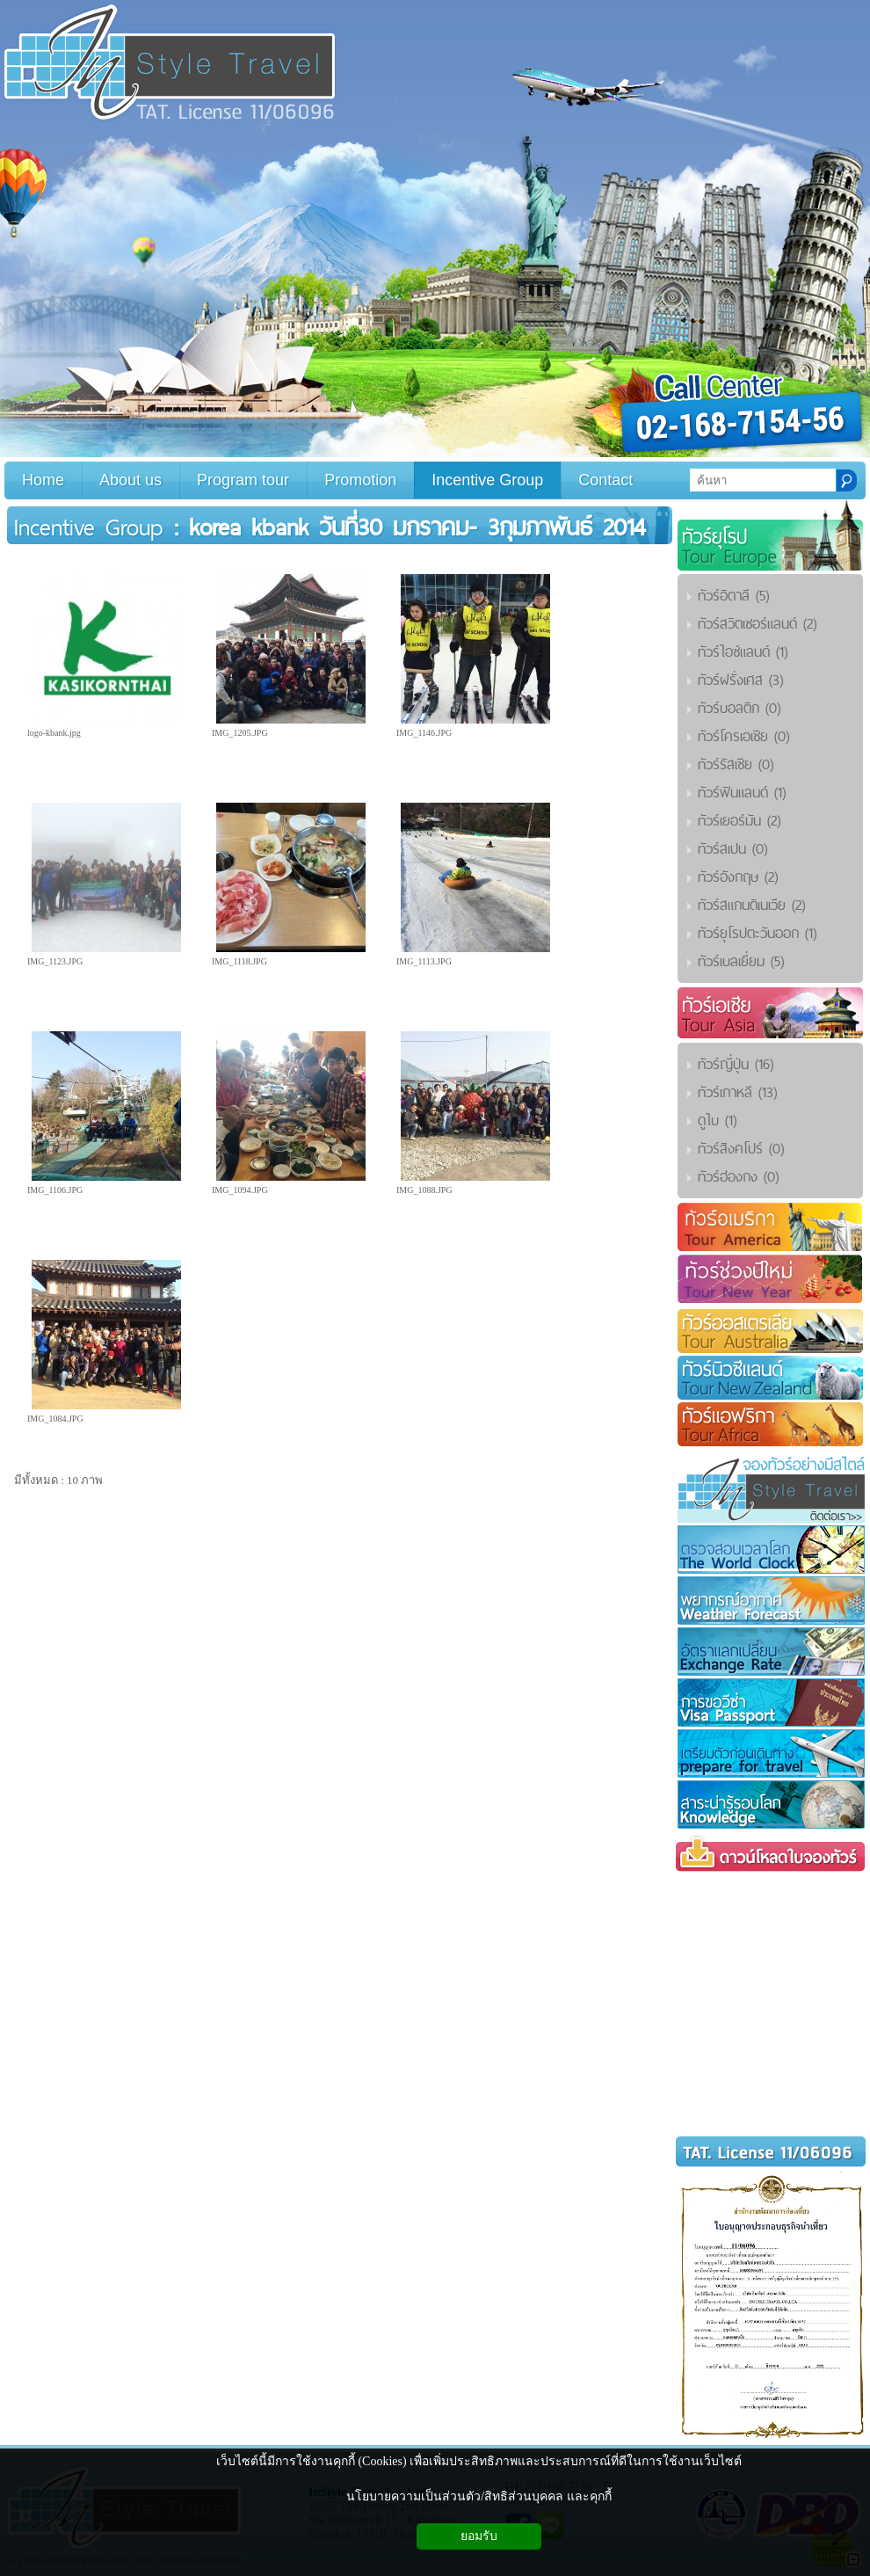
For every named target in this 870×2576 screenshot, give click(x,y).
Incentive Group (88, 527)
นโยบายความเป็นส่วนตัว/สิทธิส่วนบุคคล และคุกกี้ (478, 2496)
